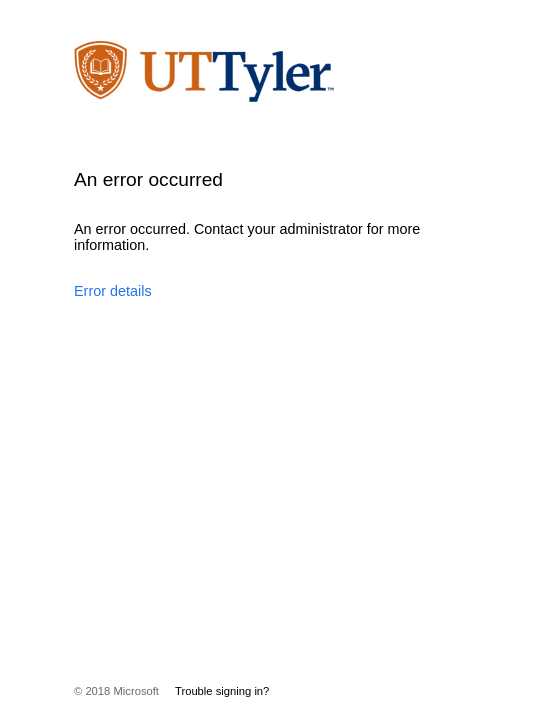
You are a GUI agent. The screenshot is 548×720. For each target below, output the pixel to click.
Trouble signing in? (222, 691)
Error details (113, 291)
